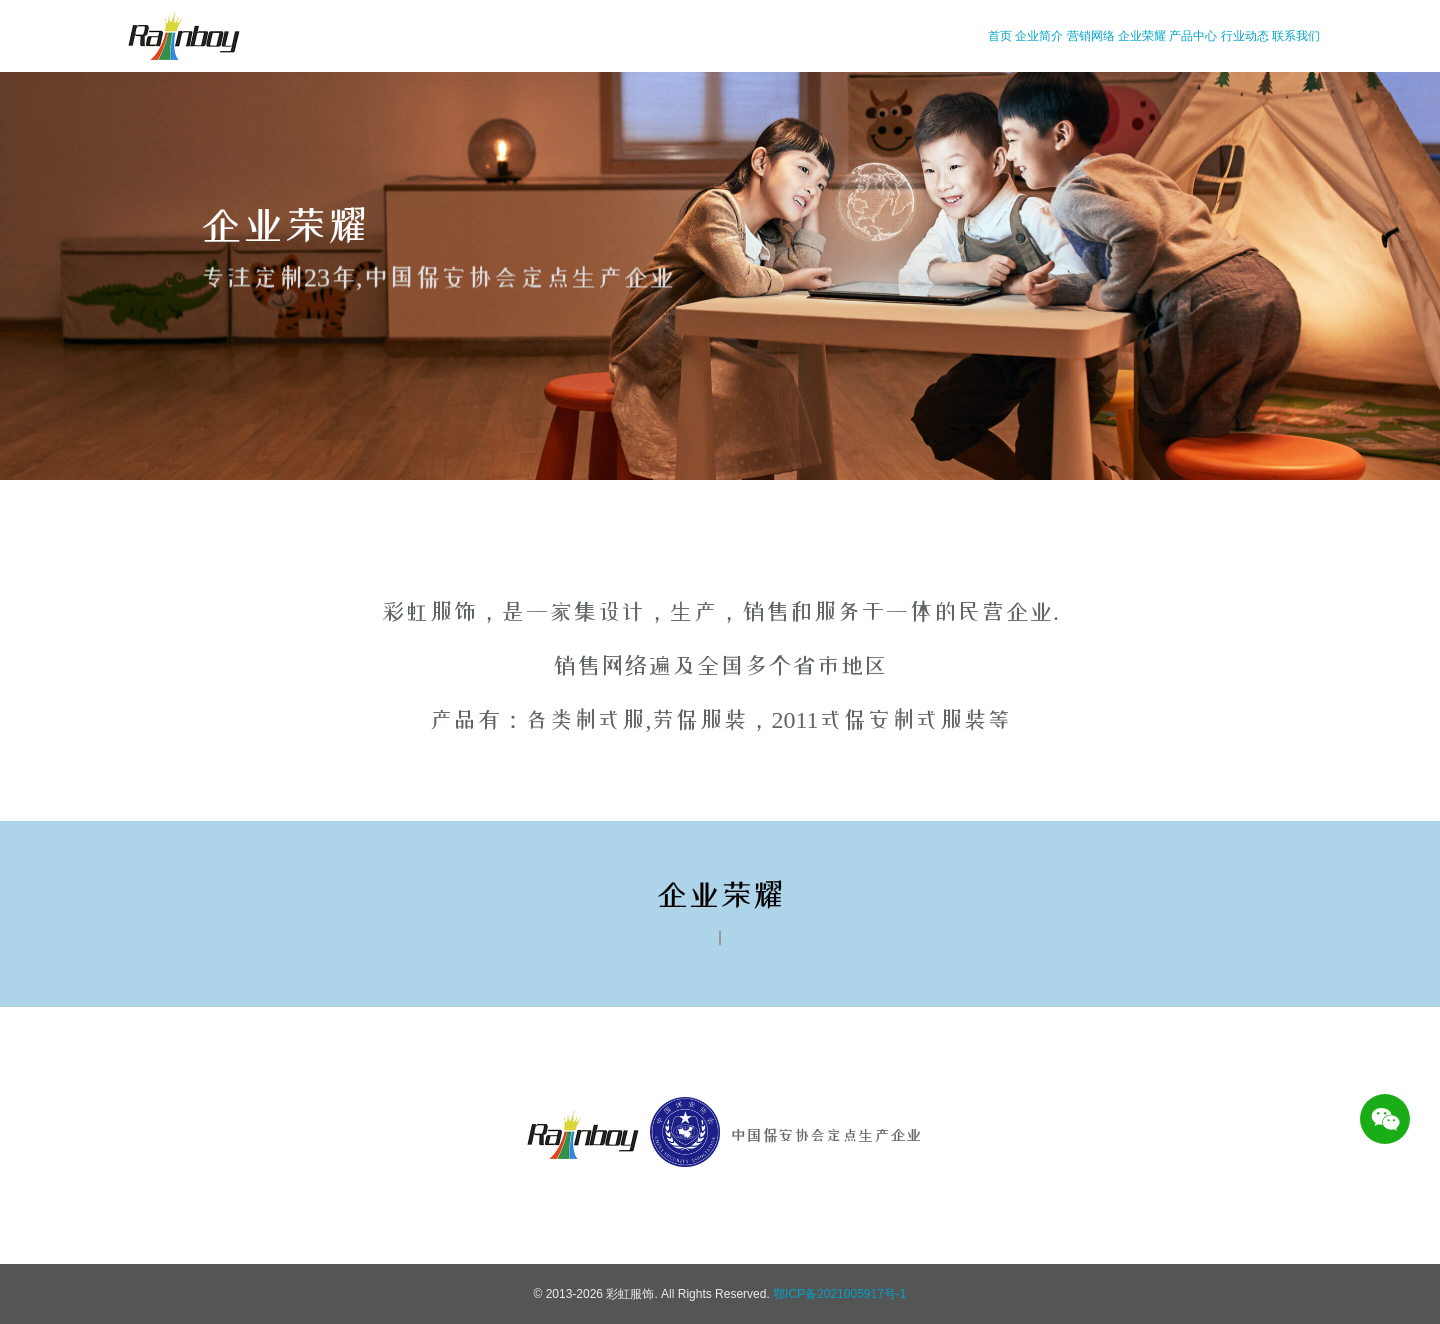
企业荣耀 (1142, 36)
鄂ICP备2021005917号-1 (839, 1294)
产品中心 (1193, 36)
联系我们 (1296, 36)
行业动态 (1245, 36)
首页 (1000, 36)
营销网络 (1091, 36)
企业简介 (1039, 36)
